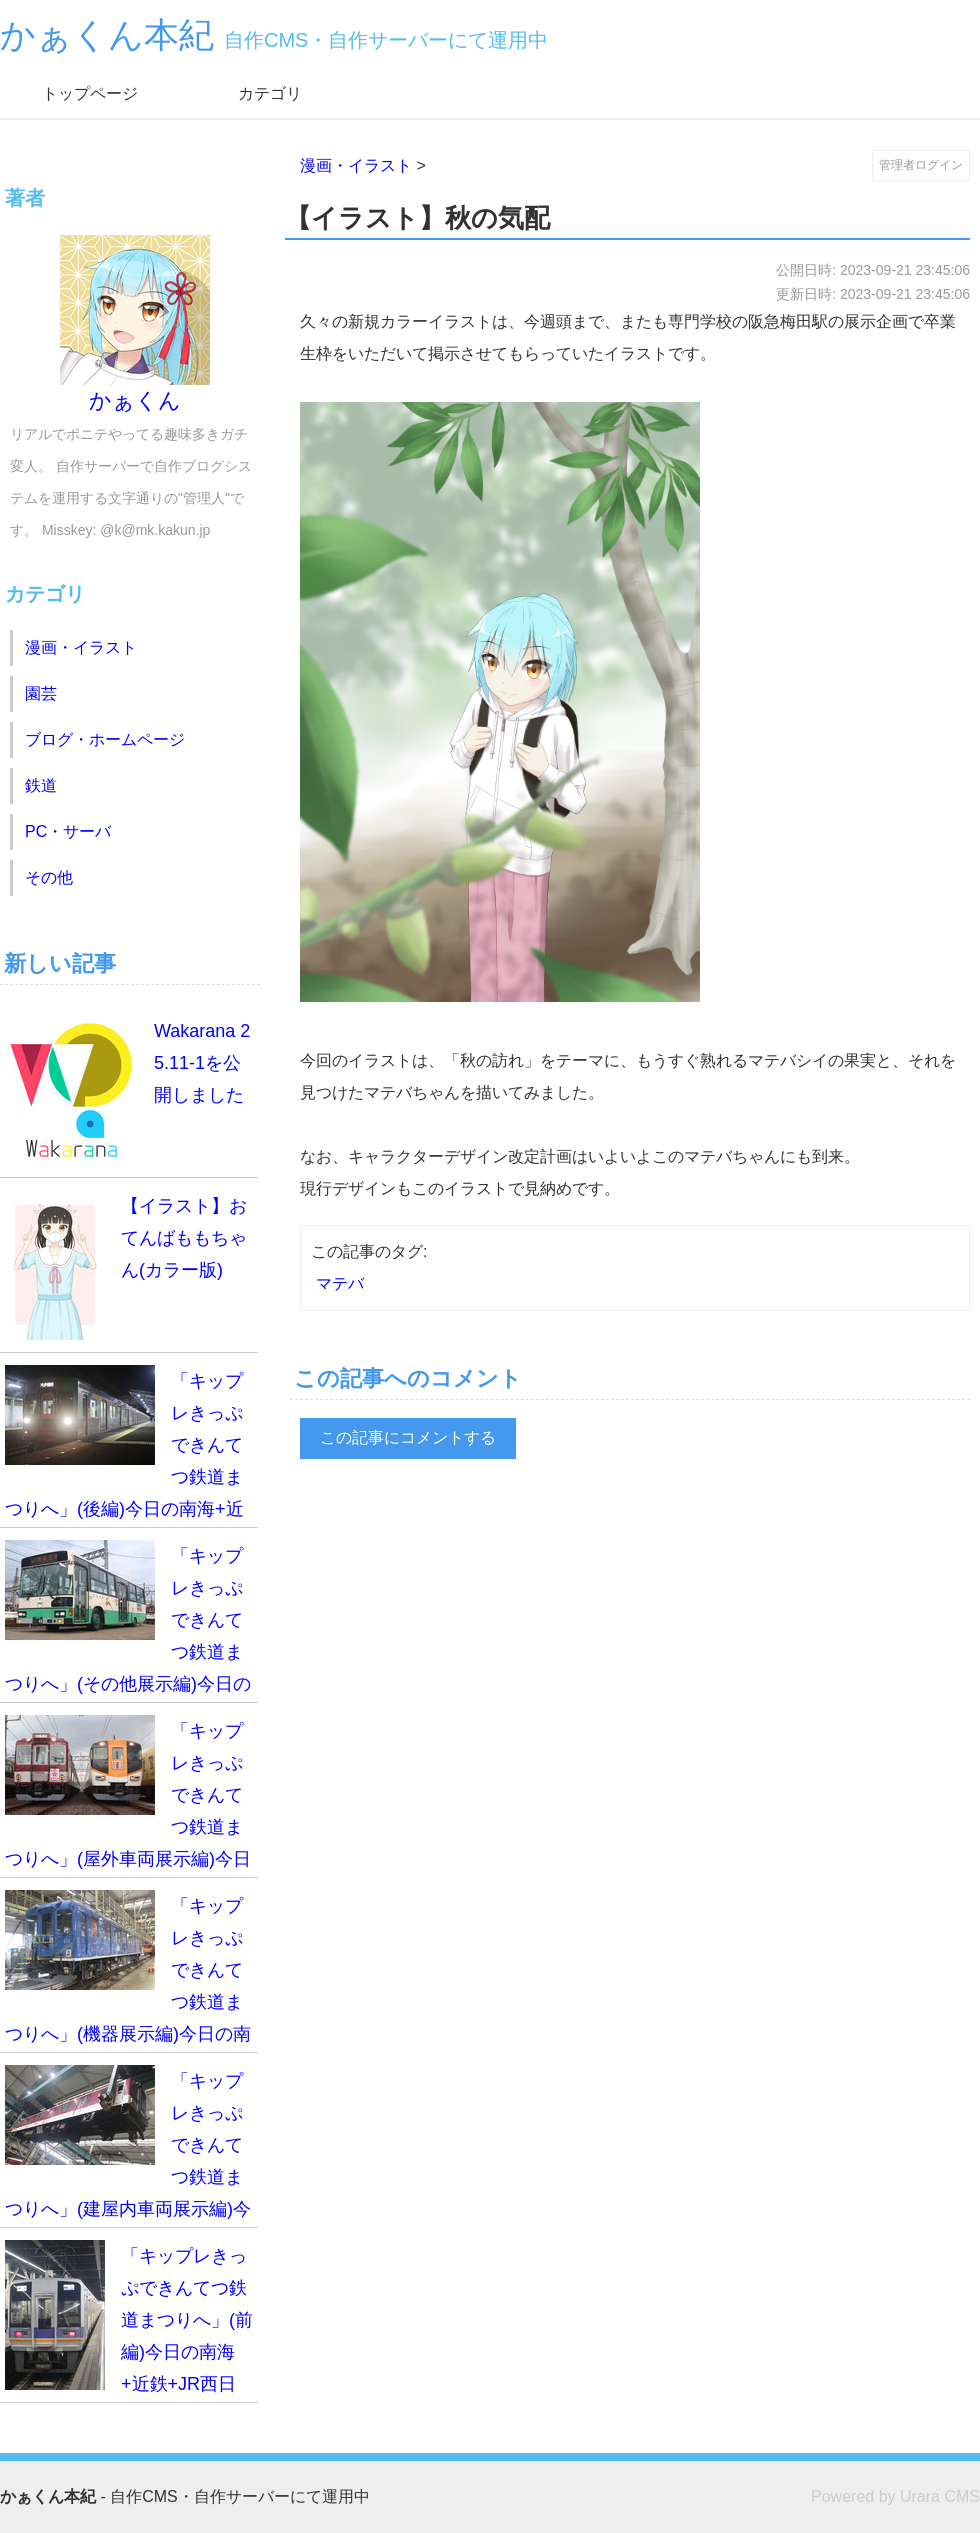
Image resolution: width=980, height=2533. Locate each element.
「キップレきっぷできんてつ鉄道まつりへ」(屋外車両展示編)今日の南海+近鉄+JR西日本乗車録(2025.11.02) (128, 1796)
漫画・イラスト (356, 165)
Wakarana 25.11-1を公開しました (127, 1090)
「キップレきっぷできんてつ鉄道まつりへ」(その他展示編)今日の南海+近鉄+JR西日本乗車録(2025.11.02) (128, 1621)
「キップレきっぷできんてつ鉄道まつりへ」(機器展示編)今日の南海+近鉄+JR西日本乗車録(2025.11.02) (128, 1971)
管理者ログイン (921, 165)
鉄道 (41, 785)
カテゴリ (270, 93)
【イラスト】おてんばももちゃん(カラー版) (126, 1265)
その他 (49, 877)
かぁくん (135, 324)
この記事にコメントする (408, 1437)
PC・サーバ (68, 831)
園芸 (41, 693)
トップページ (90, 93)
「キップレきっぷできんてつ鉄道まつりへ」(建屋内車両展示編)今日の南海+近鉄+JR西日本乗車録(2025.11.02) (128, 2146)
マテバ (340, 1283)
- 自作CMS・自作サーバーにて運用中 (185, 2496)
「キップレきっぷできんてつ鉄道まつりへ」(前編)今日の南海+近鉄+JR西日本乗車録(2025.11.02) (129, 2321)
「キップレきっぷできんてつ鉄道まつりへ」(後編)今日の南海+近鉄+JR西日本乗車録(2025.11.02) (127, 1446)
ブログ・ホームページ (105, 739)
